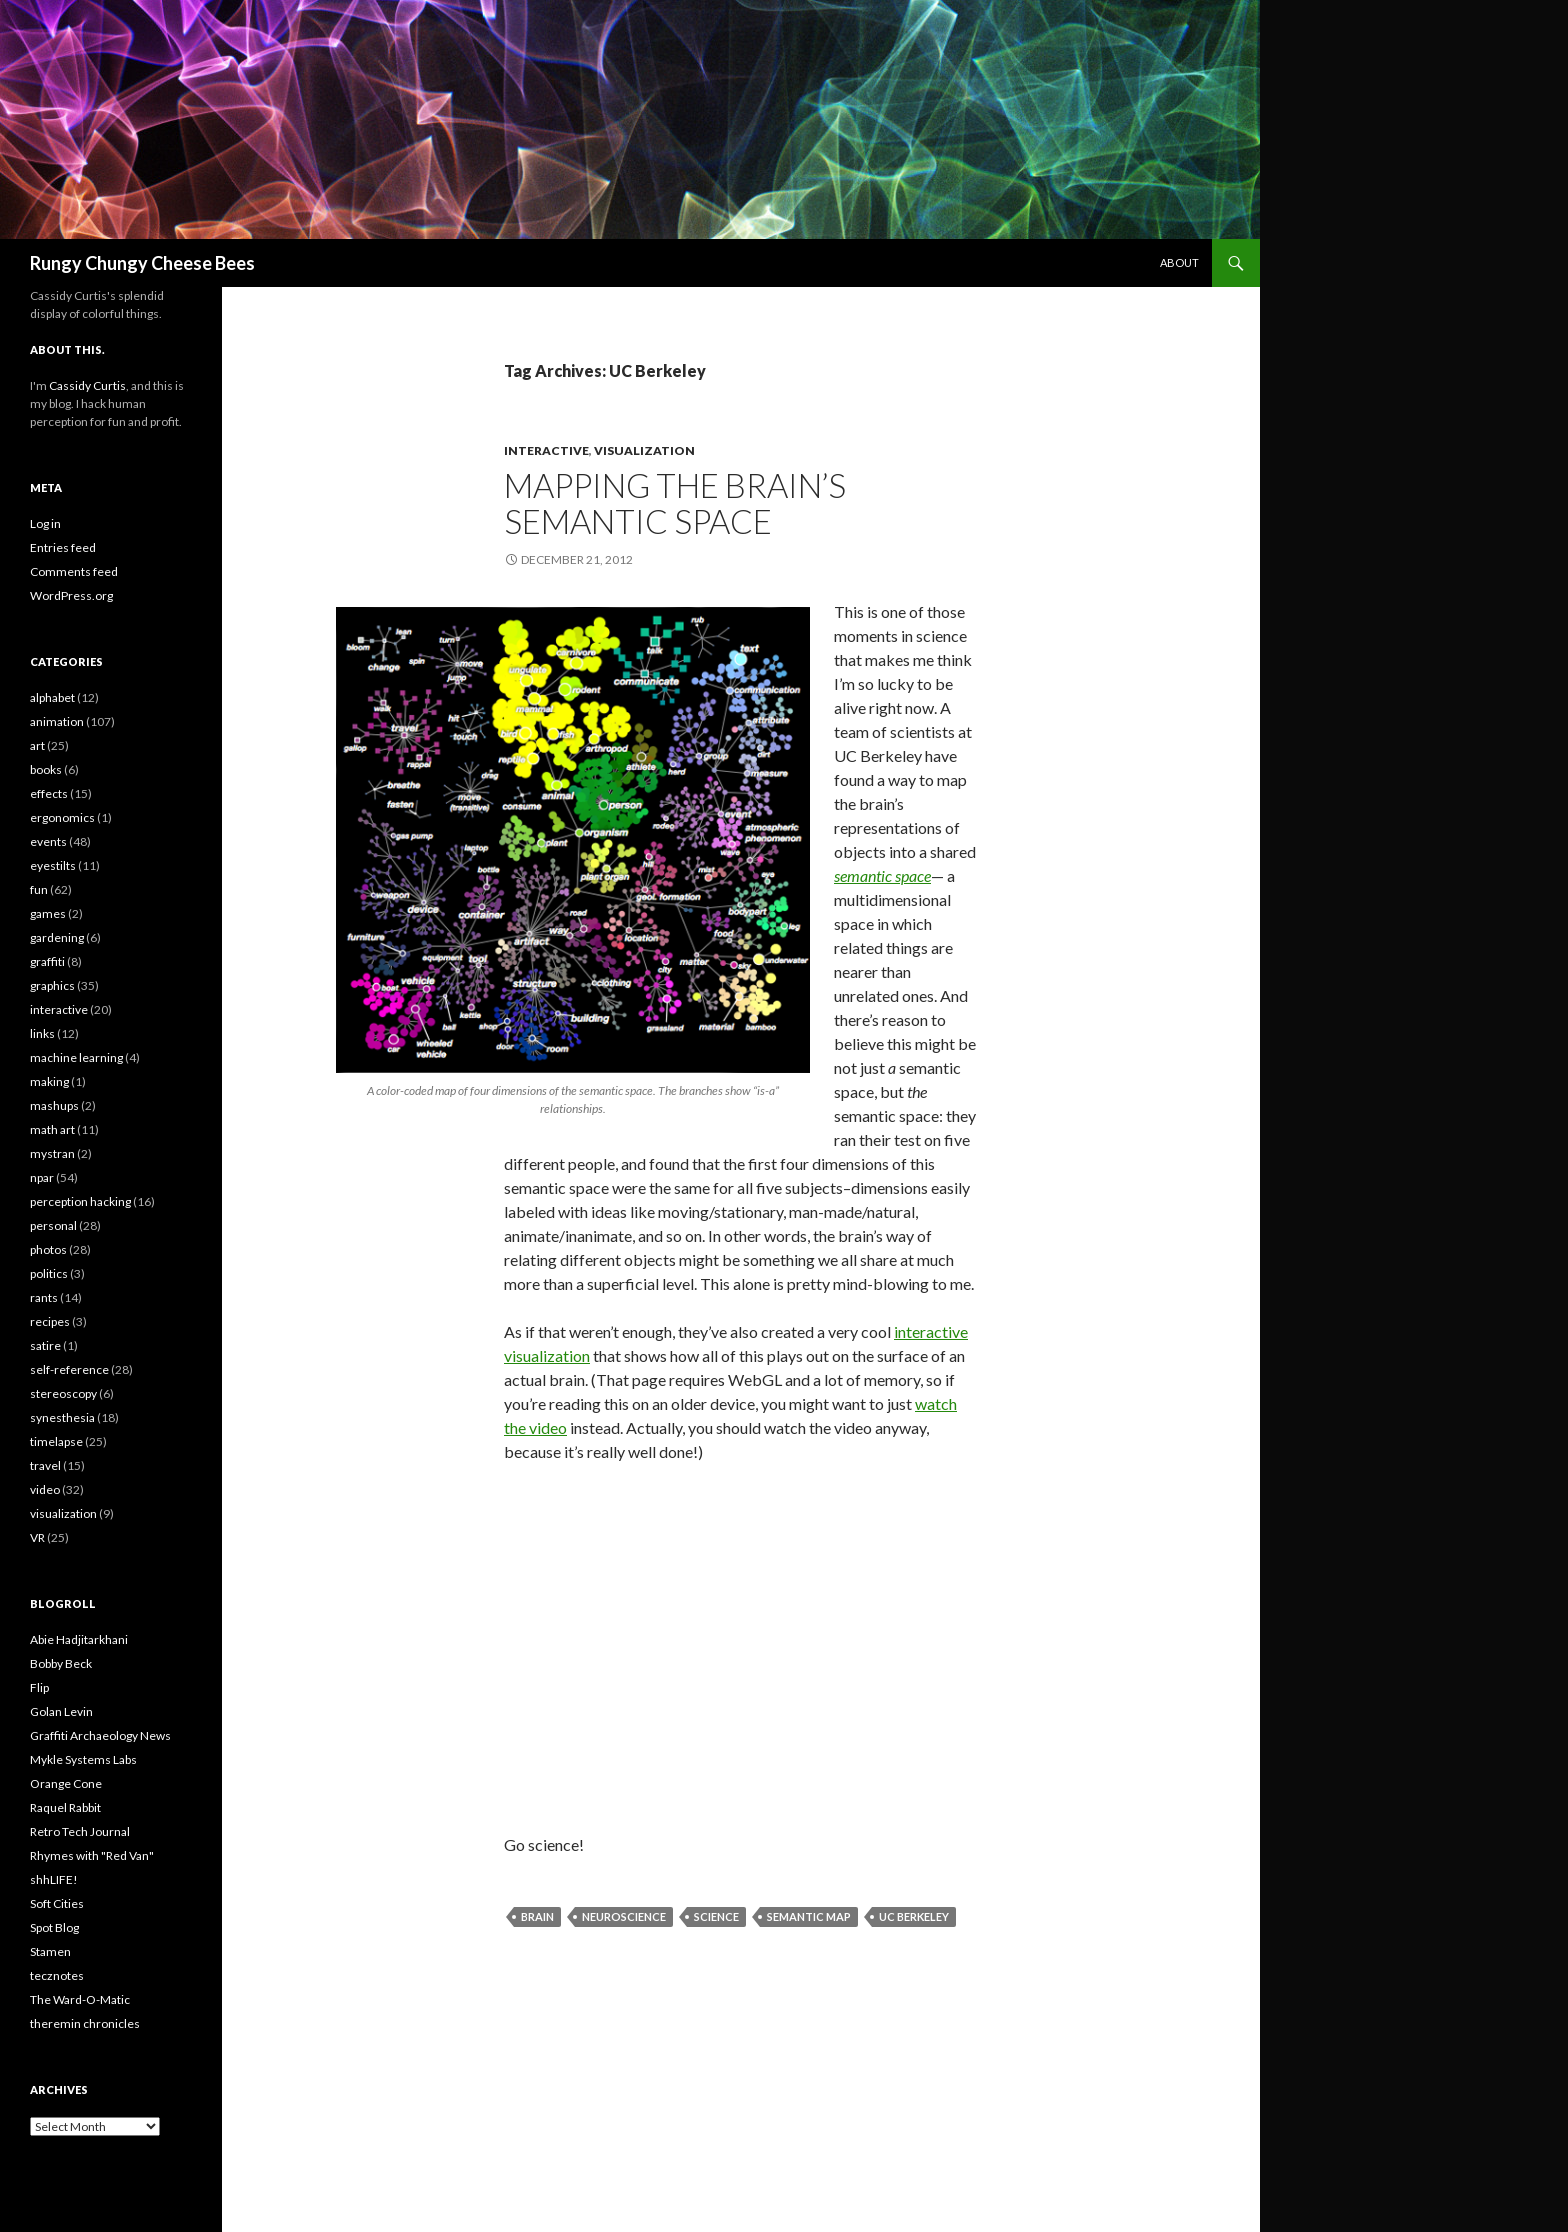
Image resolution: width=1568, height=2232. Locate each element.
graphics (52, 985)
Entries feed (63, 547)
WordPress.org (71, 595)
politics (49, 1273)
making (49, 1081)
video (45, 1489)
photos (48, 1249)
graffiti (47, 961)
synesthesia (62, 1417)
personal (53, 1225)
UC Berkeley (914, 1916)
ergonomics (62, 817)
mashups (54, 1105)
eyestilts (53, 865)
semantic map (809, 1916)
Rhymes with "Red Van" (92, 1855)
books (46, 769)
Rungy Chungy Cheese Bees (142, 263)
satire (45, 1345)
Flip (39, 1687)
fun (39, 889)
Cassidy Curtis (87, 385)
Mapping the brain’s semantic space (675, 503)
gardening (57, 937)
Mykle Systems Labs (83, 1759)
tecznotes (57, 1975)
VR (37, 1537)
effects (49, 793)
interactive (546, 450)
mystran (52, 1153)
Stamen (50, 1951)
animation (57, 721)
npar (42, 1177)
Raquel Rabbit (65, 1807)
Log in (45, 523)
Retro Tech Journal (80, 1831)
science (716, 1916)
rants (44, 1297)
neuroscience (624, 1916)
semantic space (882, 875)
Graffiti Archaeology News (100, 1735)
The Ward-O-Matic (80, 1999)
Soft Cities (57, 1903)
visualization (644, 450)
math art (52, 1129)
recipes (50, 1321)
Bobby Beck (61, 1663)
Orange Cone (66, 1783)
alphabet (52, 697)
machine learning (76, 1057)
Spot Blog (54, 1927)
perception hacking (80, 1201)
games (48, 913)
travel (45, 1465)
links (42, 1033)
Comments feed (74, 571)
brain (537, 1916)
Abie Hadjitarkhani (79, 1639)
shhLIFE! (54, 1879)
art (37, 745)
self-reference (69, 1369)
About (1179, 262)
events (48, 841)
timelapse (56, 1441)
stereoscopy (63, 1393)
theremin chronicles (85, 2023)
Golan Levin (61, 1711)
